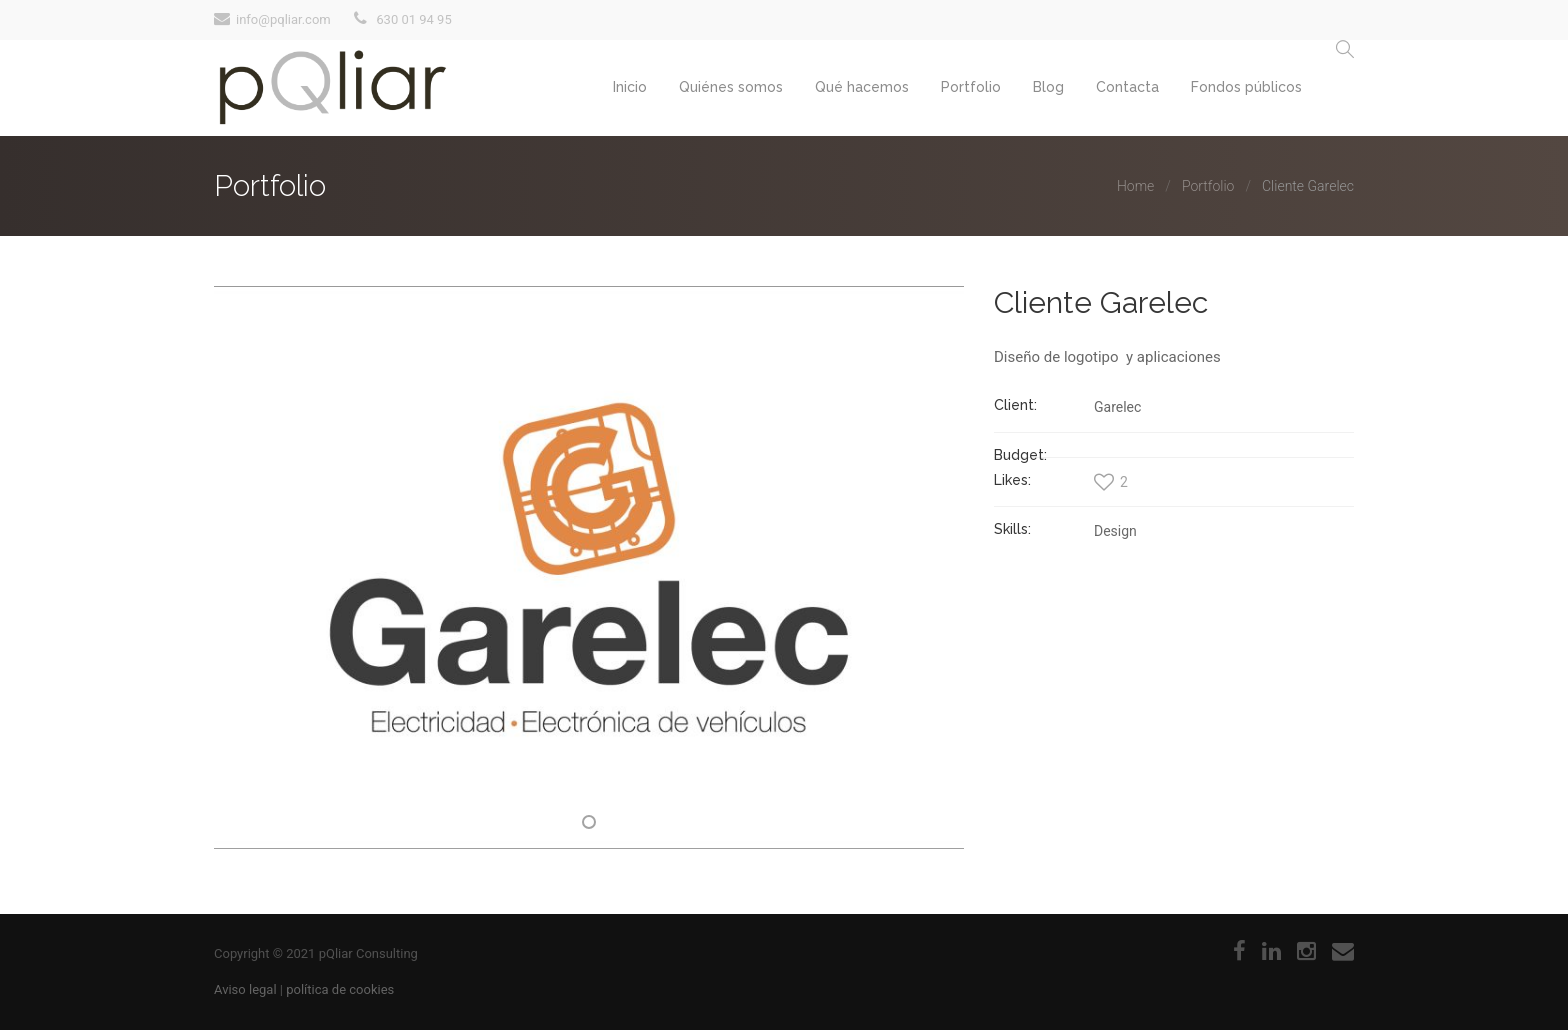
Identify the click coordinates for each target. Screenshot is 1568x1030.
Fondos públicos (1246, 87)
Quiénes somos (731, 87)
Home (1135, 186)
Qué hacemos (862, 87)
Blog (1048, 87)
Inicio (630, 87)
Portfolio (971, 87)
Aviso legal (245, 989)
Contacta (1127, 87)
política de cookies (340, 989)
